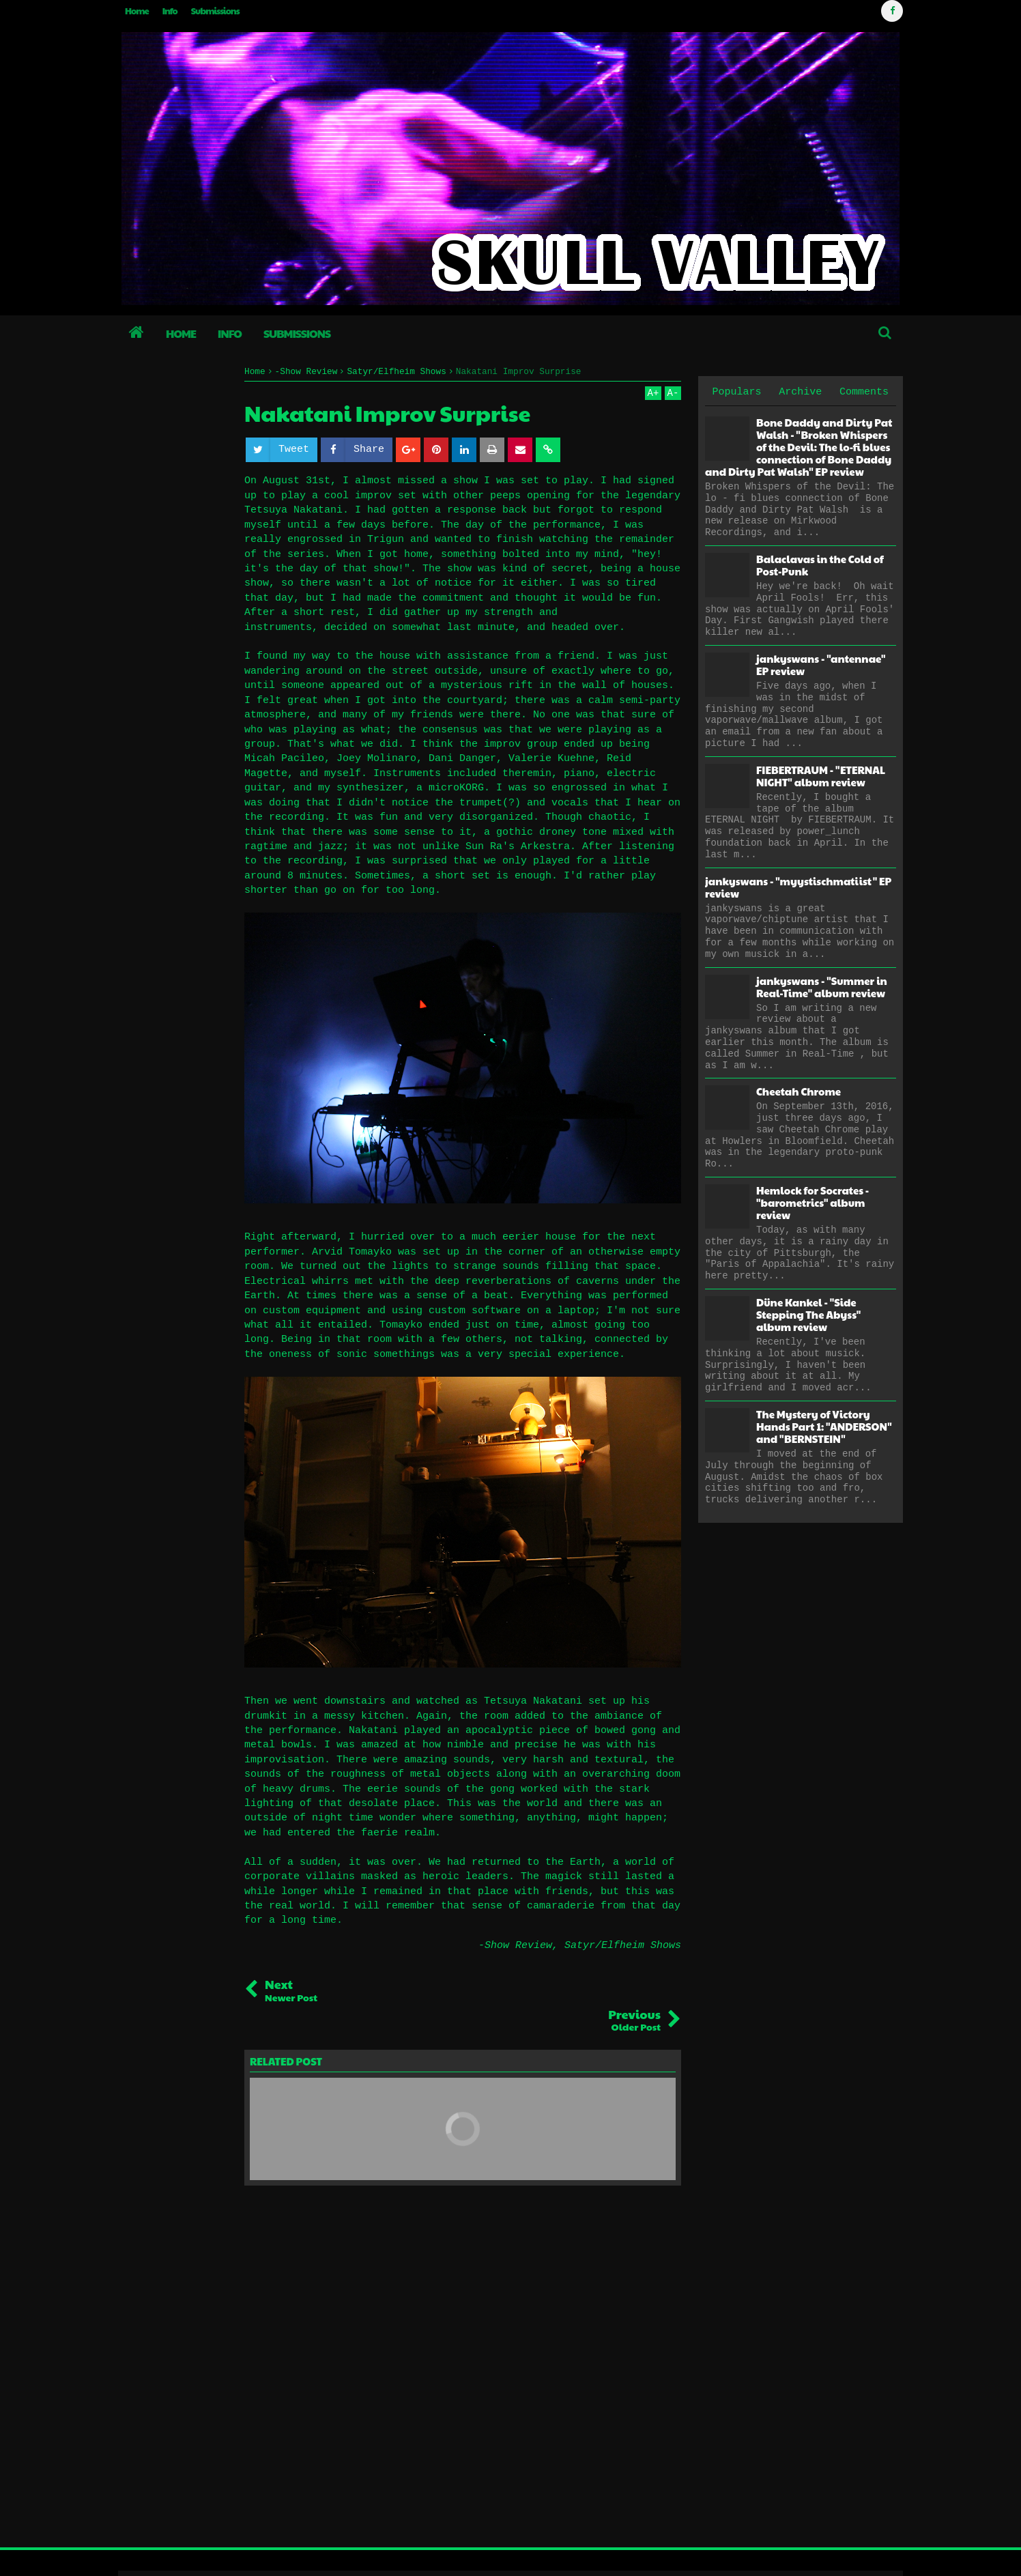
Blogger (871, 2552)
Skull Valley (165, 2552)
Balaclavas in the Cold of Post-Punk (820, 565)
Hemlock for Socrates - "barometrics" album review (812, 1202)
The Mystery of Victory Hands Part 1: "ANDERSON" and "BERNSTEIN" (824, 1426)
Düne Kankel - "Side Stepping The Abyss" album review (808, 1314)
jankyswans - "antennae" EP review (820, 664)
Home (137, 11)
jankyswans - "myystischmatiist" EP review (798, 887)
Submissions (215, 11)
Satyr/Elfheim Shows (622, 1945)
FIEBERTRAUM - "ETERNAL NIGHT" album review (820, 775)
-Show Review (515, 1945)
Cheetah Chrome (798, 1091)
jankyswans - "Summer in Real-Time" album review (821, 986)
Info (169, 11)
